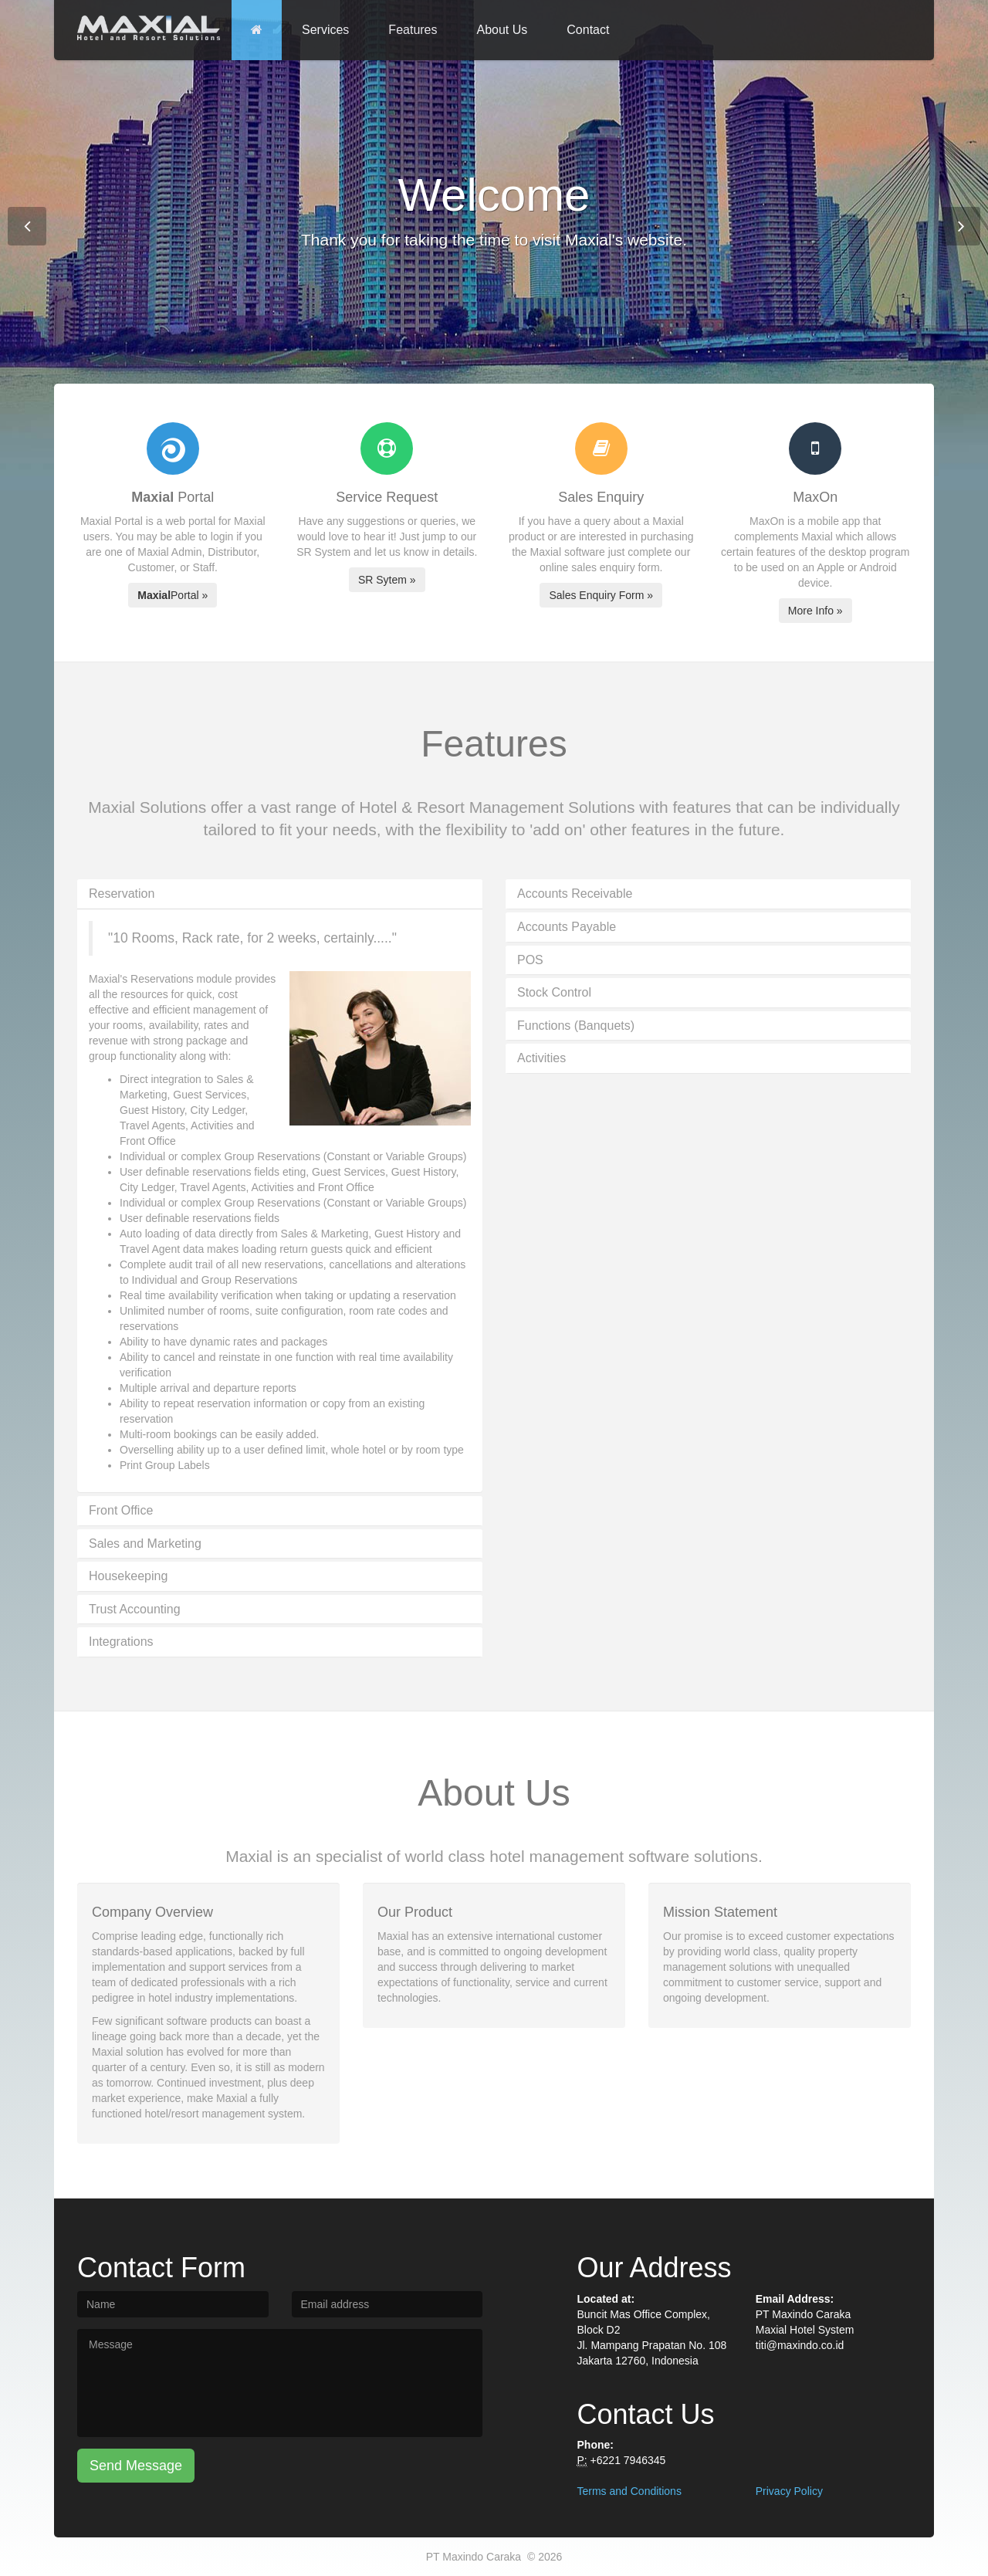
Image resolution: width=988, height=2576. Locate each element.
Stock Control (554, 992)
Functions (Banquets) (575, 1025)
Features (412, 29)
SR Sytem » (387, 580)
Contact (588, 29)
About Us (502, 29)
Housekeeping (128, 1575)
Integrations (121, 1641)
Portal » (172, 595)
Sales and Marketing (145, 1543)
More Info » (815, 610)
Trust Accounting (135, 1609)
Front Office (121, 1510)
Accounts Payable (566, 926)
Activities (541, 1058)
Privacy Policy (789, 2491)
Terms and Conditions (629, 2491)
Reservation (121, 893)
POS (530, 959)
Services (325, 29)
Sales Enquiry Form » (601, 595)
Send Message (136, 2465)
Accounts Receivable (574, 893)
